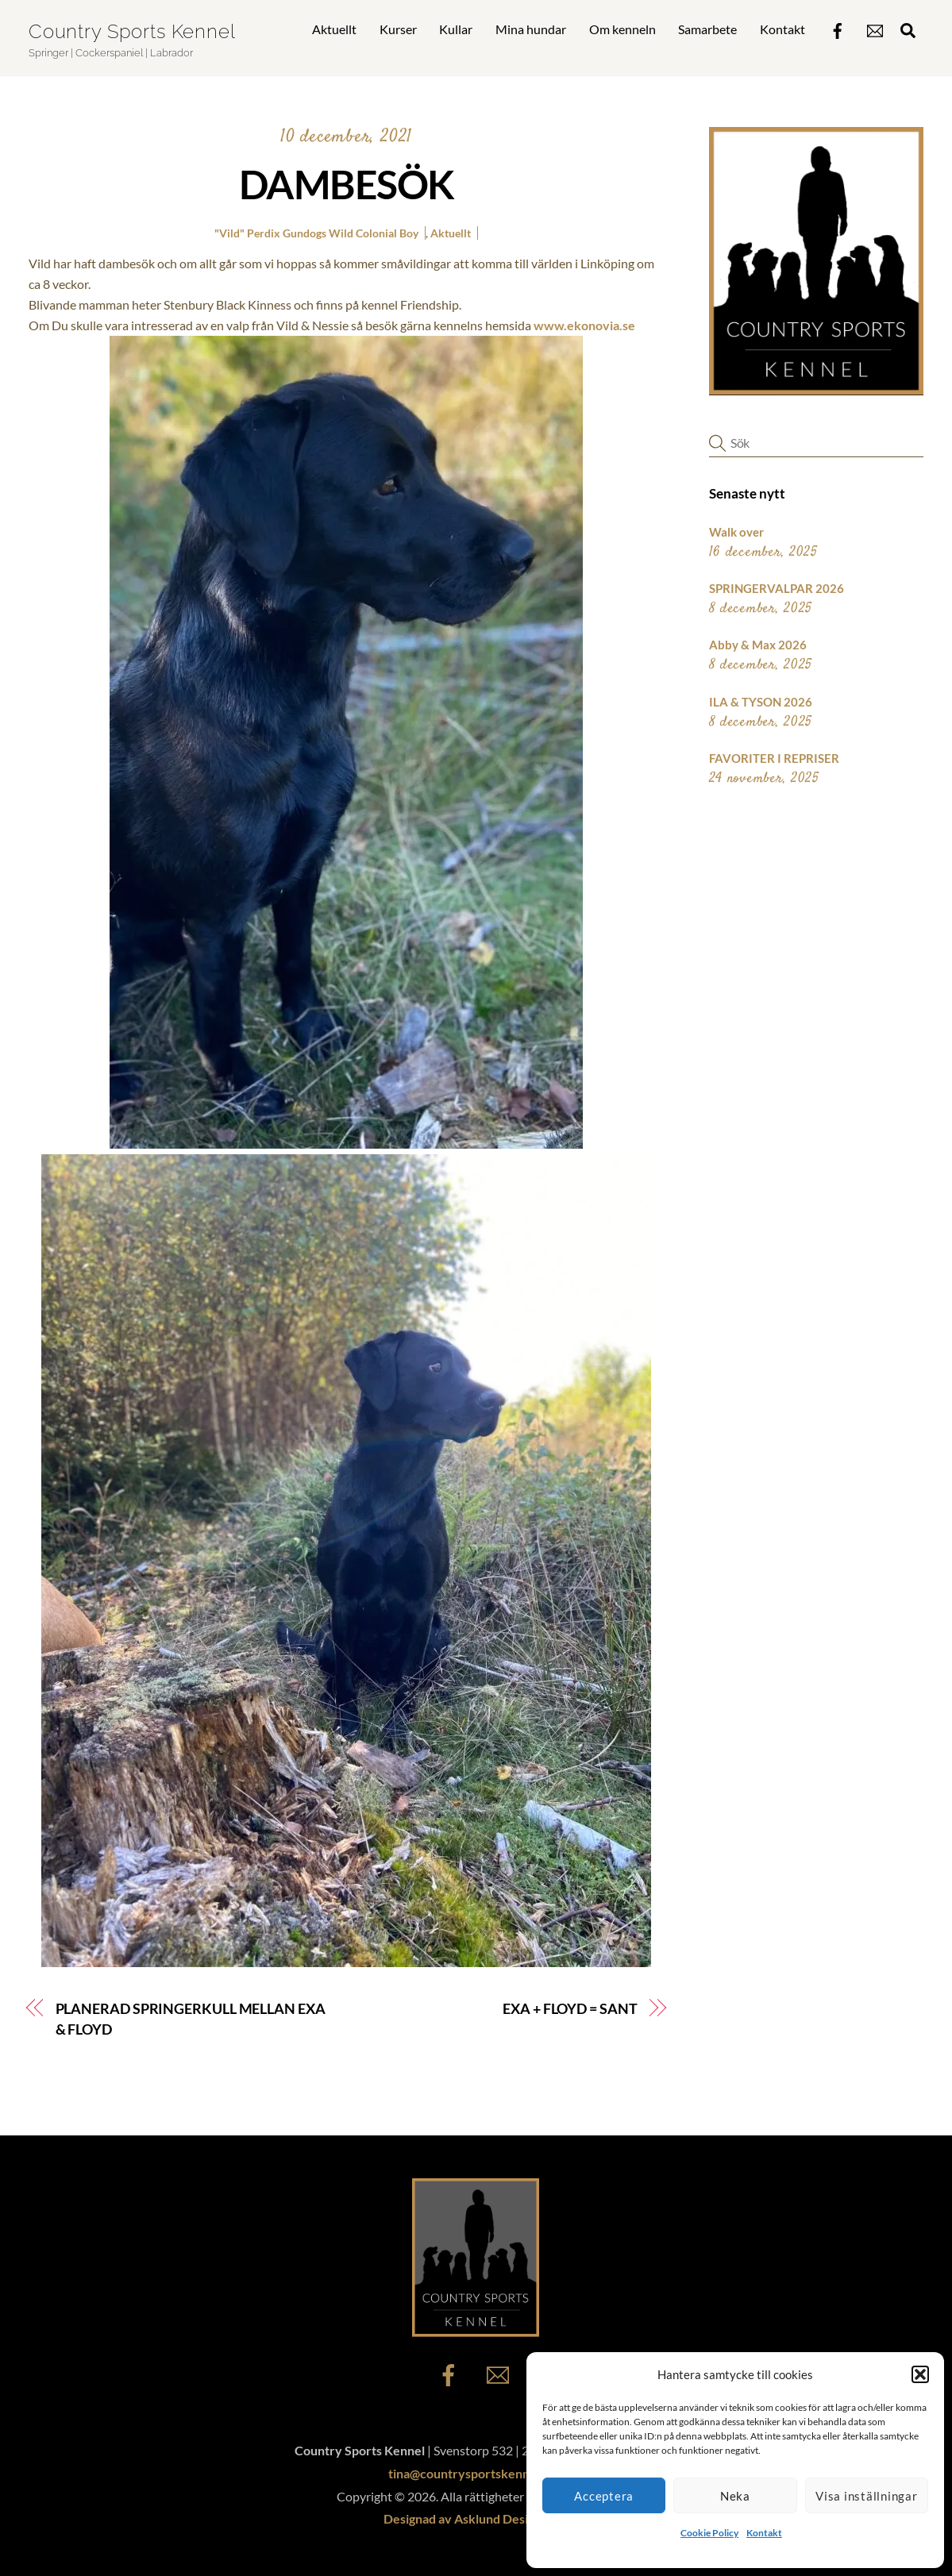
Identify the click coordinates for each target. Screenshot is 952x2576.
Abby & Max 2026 (758, 644)
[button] (920, 2374)
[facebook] (838, 27)
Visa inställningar (866, 2496)
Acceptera (604, 2496)
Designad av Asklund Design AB (472, 2518)
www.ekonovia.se (584, 325)
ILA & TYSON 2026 (760, 702)
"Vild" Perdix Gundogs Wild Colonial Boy (316, 233)
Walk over (736, 532)
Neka (735, 2496)
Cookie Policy (709, 2533)
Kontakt (764, 2533)
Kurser (398, 29)
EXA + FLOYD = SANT (570, 2008)
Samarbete (707, 29)
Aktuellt (334, 29)
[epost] (875, 27)
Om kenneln (622, 29)
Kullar (455, 29)
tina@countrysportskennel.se (472, 2473)
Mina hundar (530, 29)
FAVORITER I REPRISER (774, 758)
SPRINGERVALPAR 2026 (776, 588)
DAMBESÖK (346, 184)
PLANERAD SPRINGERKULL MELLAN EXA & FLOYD (191, 2019)
